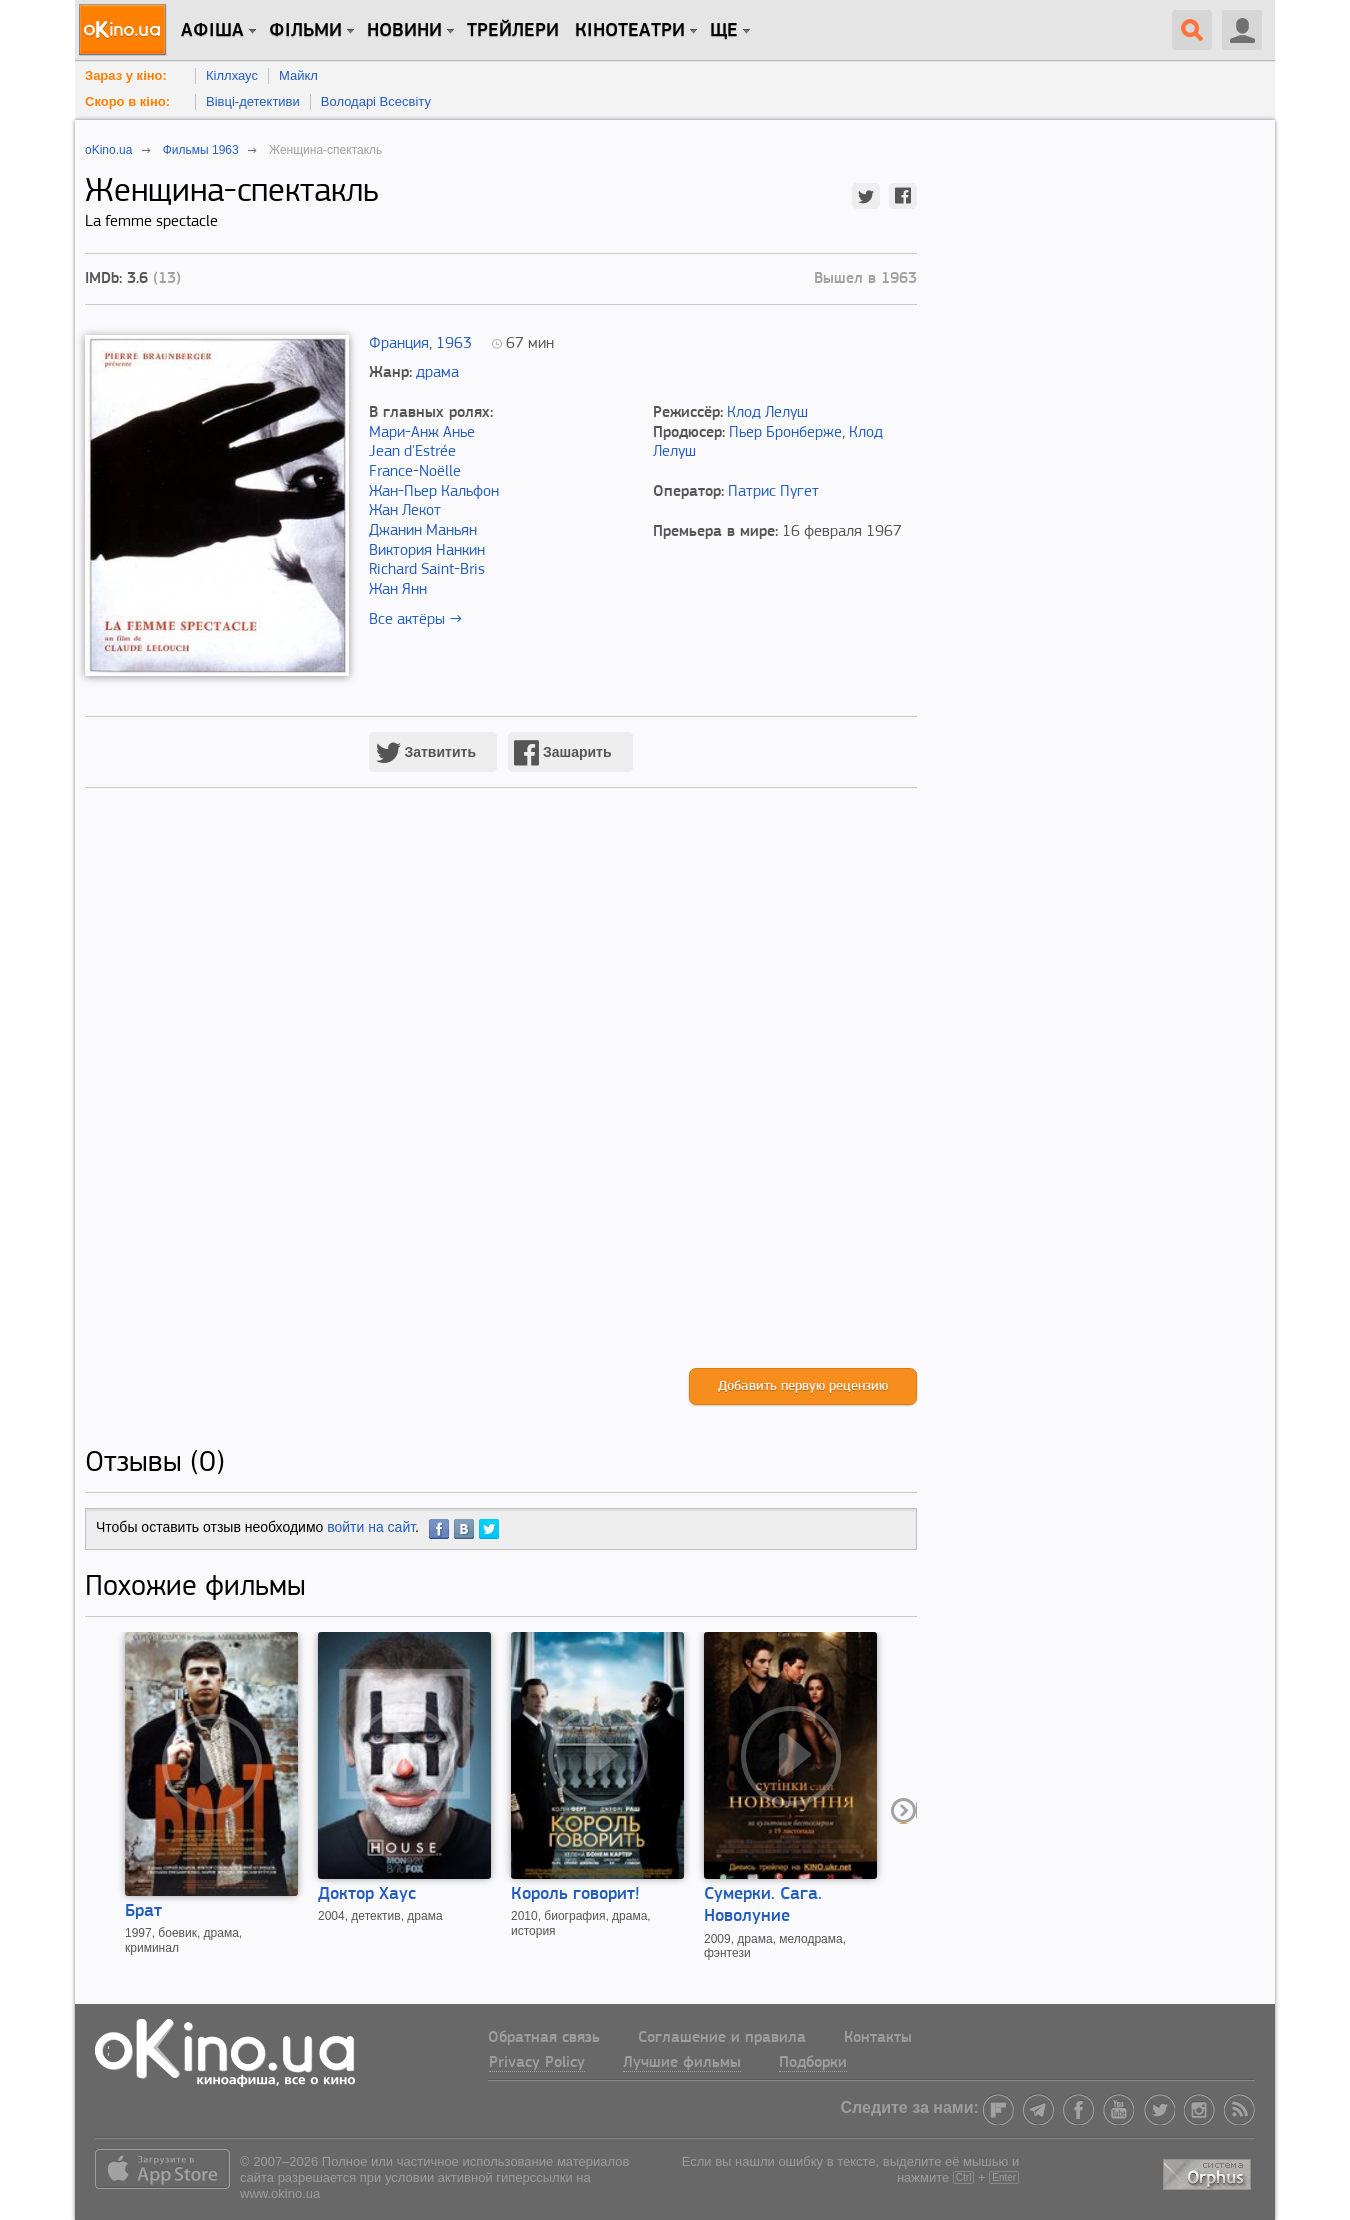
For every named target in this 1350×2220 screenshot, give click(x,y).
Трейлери (513, 31)
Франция (399, 344)
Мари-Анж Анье (422, 433)
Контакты (878, 2038)
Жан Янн (398, 590)
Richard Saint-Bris (427, 570)
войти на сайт (371, 1527)
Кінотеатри (630, 31)
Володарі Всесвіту (376, 101)
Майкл (298, 75)
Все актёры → (415, 620)
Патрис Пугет (773, 492)
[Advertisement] (501, 1098)
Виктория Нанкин (427, 551)
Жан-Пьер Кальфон (434, 492)
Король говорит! (575, 1894)
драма (437, 373)
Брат (143, 1911)
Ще (724, 31)
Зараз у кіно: (126, 75)
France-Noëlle (415, 472)
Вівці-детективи (253, 101)
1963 (454, 344)
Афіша (212, 31)
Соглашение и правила (722, 2038)
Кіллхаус (232, 75)
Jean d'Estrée (412, 452)
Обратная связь (544, 2038)
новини (404, 31)
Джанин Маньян (423, 531)
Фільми (305, 31)
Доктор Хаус (367, 1894)
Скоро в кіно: (127, 101)
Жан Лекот (405, 511)
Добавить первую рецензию (803, 1386)
